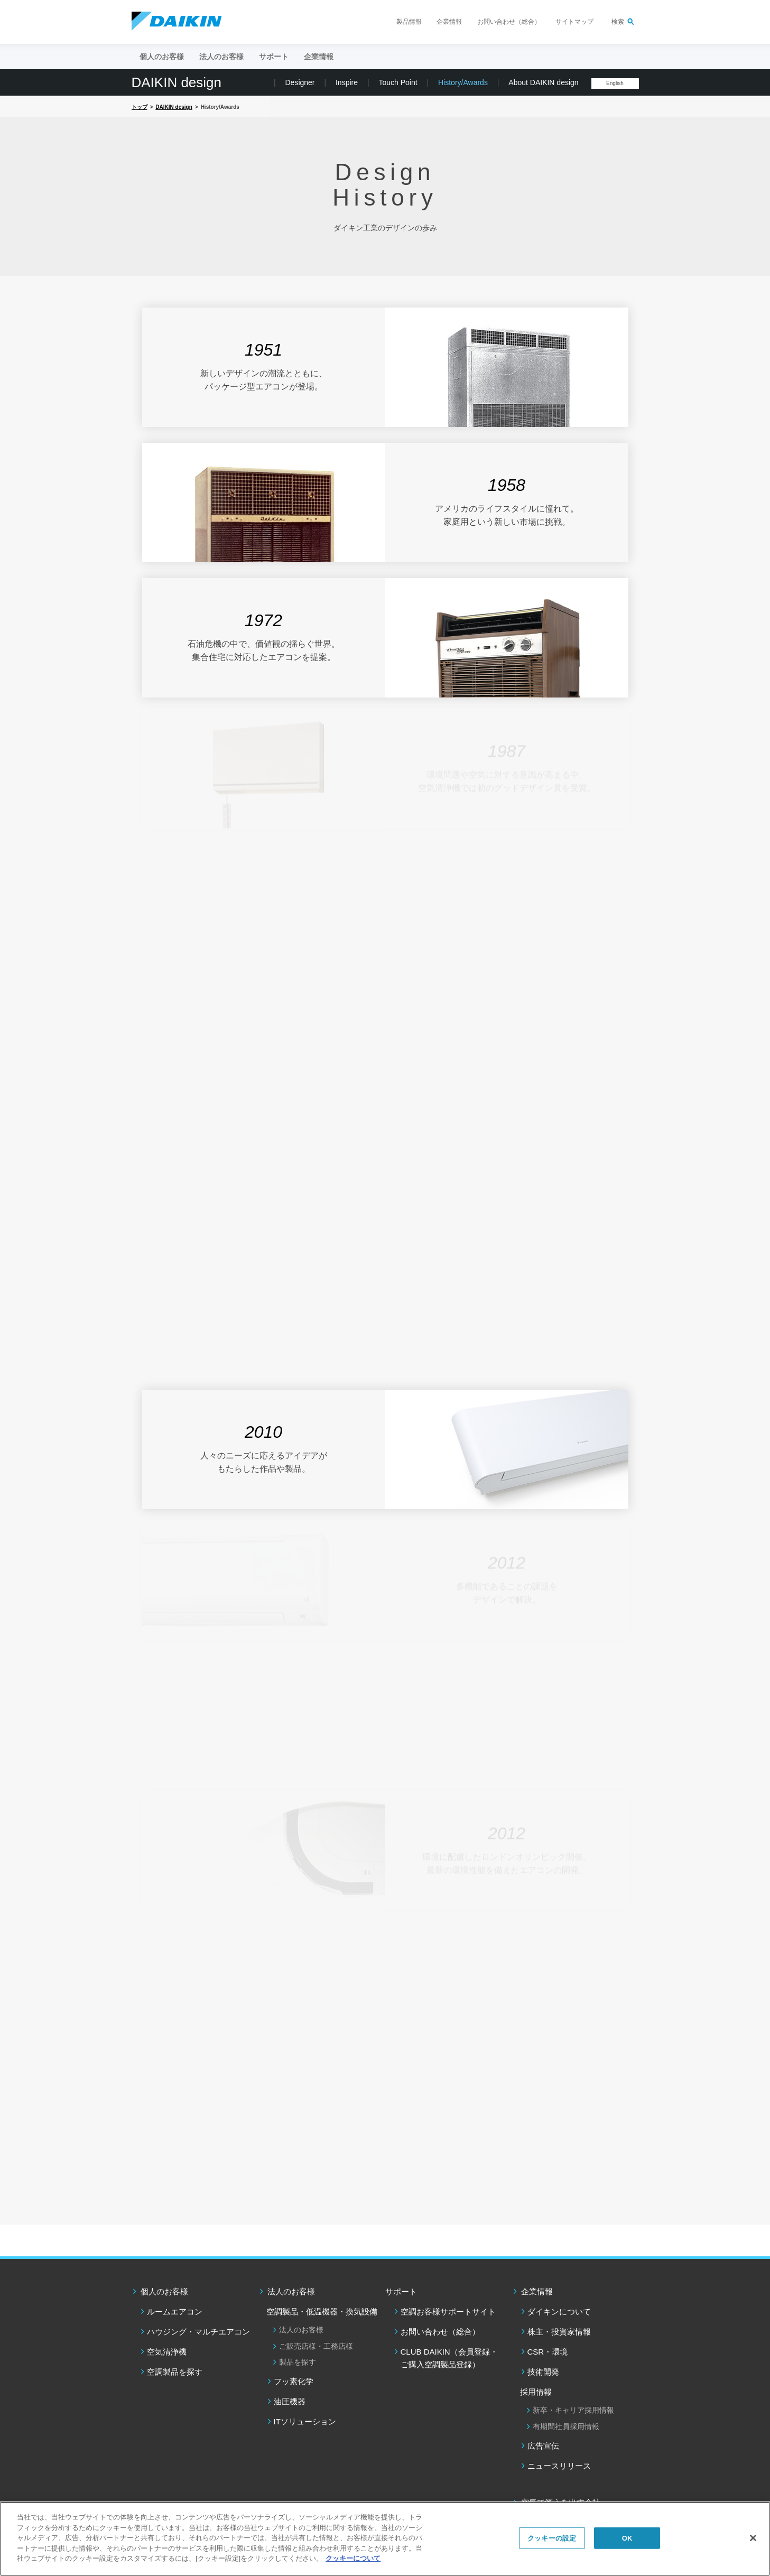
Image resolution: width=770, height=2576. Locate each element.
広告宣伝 (543, 2445)
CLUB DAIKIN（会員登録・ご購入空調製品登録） (449, 2358)
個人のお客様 (164, 2291)
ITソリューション (305, 2421)
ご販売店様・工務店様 (316, 2346)
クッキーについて (353, 2558)
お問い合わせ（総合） (509, 21)
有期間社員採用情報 (566, 2426)
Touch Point (397, 82)
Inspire (347, 82)
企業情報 (449, 21)
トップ (139, 107)
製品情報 (409, 21)
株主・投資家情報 (559, 2331)
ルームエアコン (174, 2311)
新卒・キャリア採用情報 (573, 2410)
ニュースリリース (559, 2465)
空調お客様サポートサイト (448, 2311)
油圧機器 (289, 2401)
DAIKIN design (177, 82)
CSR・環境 (547, 2351)
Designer (300, 82)
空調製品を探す (174, 2371)
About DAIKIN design (543, 82)
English (615, 83)
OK (627, 2538)
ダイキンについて (559, 2311)
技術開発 (543, 2371)
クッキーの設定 (551, 2538)
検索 (617, 21)
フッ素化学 (293, 2381)
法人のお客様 (291, 2291)
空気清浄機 (167, 2351)
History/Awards (463, 82)
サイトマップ (574, 21)
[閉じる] (753, 2538)
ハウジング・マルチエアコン (198, 2331)
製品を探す (297, 2362)
